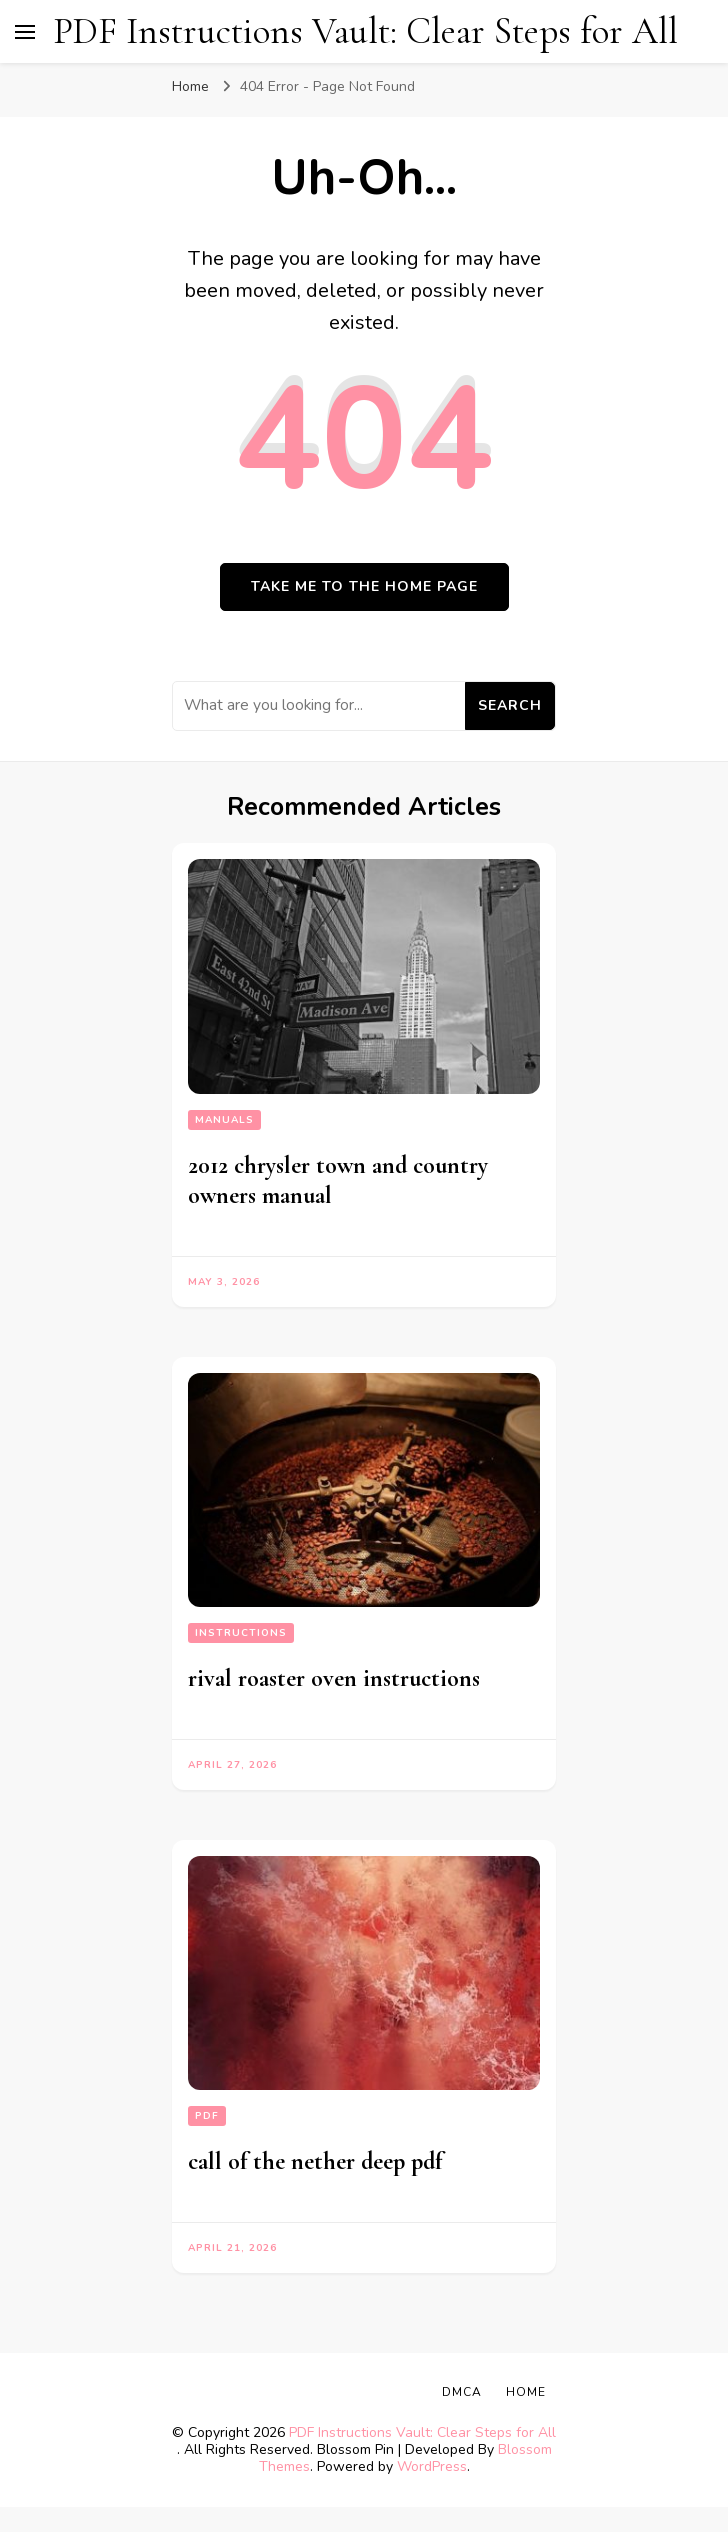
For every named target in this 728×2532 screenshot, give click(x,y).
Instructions (241, 1633)
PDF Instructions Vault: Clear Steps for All (365, 31)
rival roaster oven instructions (334, 1678)
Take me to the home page (364, 586)
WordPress (432, 2466)
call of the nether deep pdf (315, 2161)
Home (526, 2392)
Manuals (224, 1120)
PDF (207, 2116)
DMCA (462, 2392)
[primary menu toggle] (25, 32)
